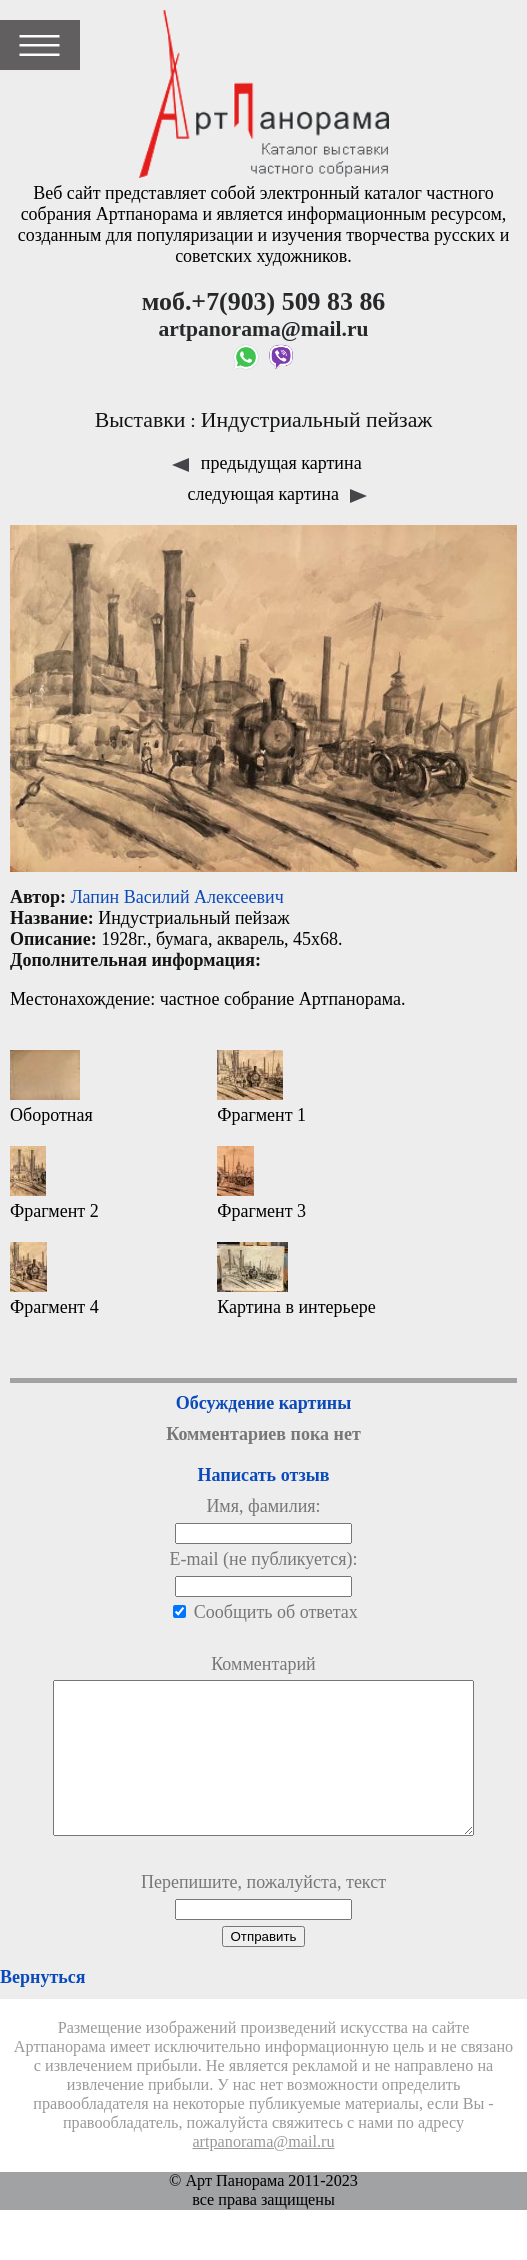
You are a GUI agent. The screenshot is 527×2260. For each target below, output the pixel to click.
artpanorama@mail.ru (263, 2172)
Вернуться (42, 2007)
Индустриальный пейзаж (317, 420)
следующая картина (278, 494)
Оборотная (51, 1087)
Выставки (140, 420)
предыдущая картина (266, 463)
